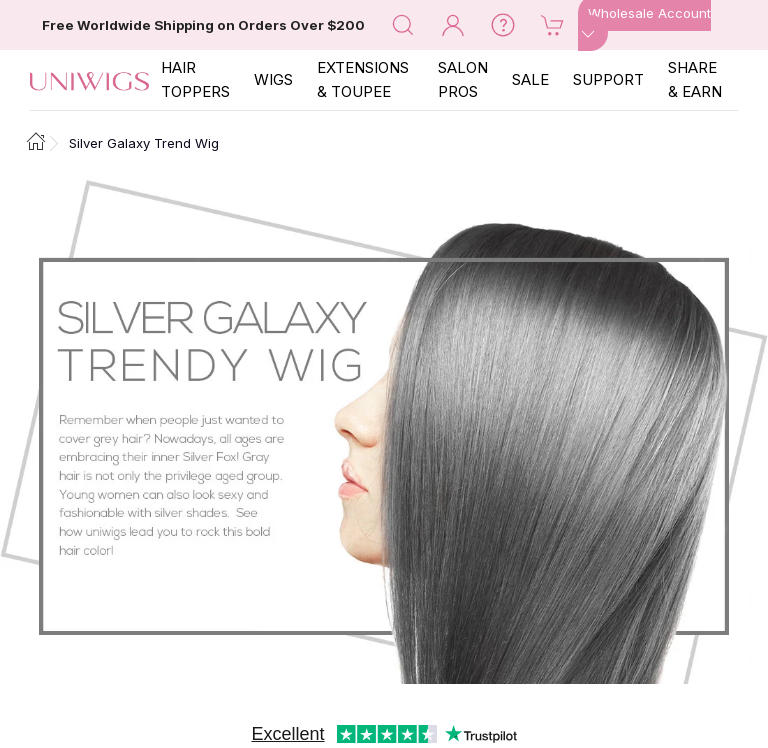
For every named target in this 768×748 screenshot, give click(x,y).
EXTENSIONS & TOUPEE (363, 79)
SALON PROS (463, 79)
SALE (530, 79)
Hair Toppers (195, 79)
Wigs (273, 79)
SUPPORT (608, 79)
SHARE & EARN (695, 79)
